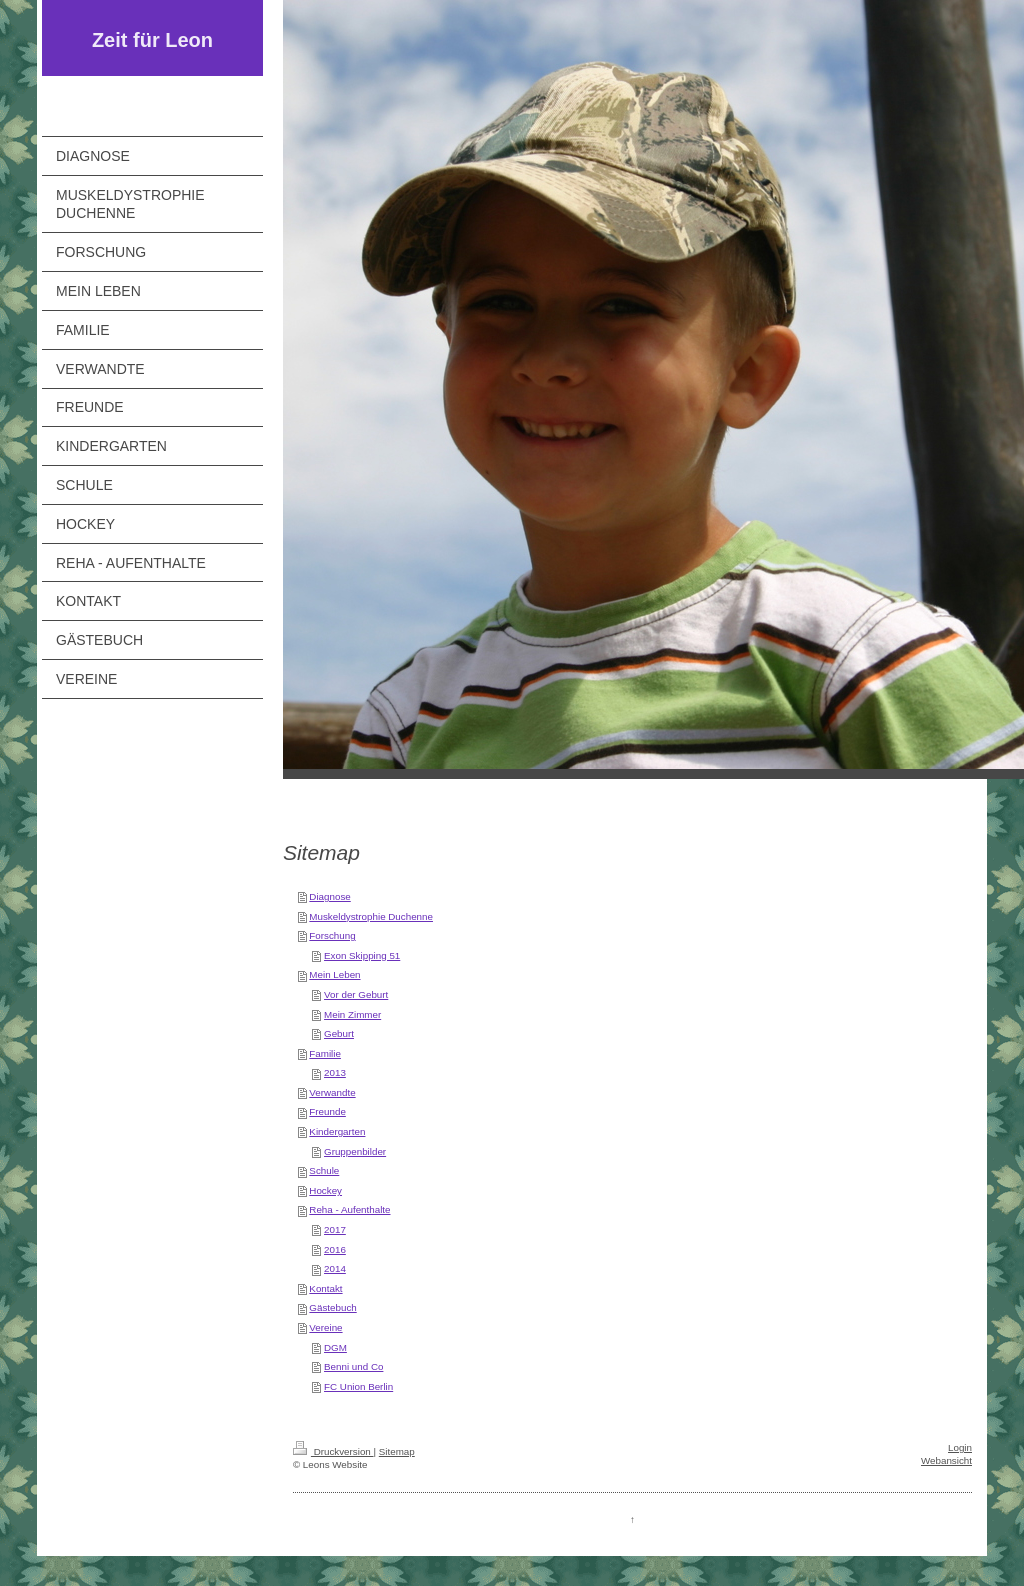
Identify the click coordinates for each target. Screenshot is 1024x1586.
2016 (335, 1249)
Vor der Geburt (356, 994)
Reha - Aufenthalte (349, 1209)
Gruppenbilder (355, 1151)
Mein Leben (334, 974)
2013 (335, 1072)
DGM (335, 1347)
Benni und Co (353, 1366)
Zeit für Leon (152, 40)
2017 (335, 1229)
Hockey (325, 1190)
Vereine (325, 1327)
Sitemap (397, 1451)
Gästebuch (332, 1307)
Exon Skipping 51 (362, 955)
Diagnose (329, 896)
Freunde (327, 1111)
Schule (324, 1170)
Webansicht (946, 1460)
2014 (335, 1268)
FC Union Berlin (358, 1386)
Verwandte (332, 1092)
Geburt (339, 1033)
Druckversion (333, 1451)
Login (960, 1447)
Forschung (332, 935)
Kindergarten (337, 1131)
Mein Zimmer (352, 1014)
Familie (325, 1053)
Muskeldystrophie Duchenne (371, 916)
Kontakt (325, 1288)
